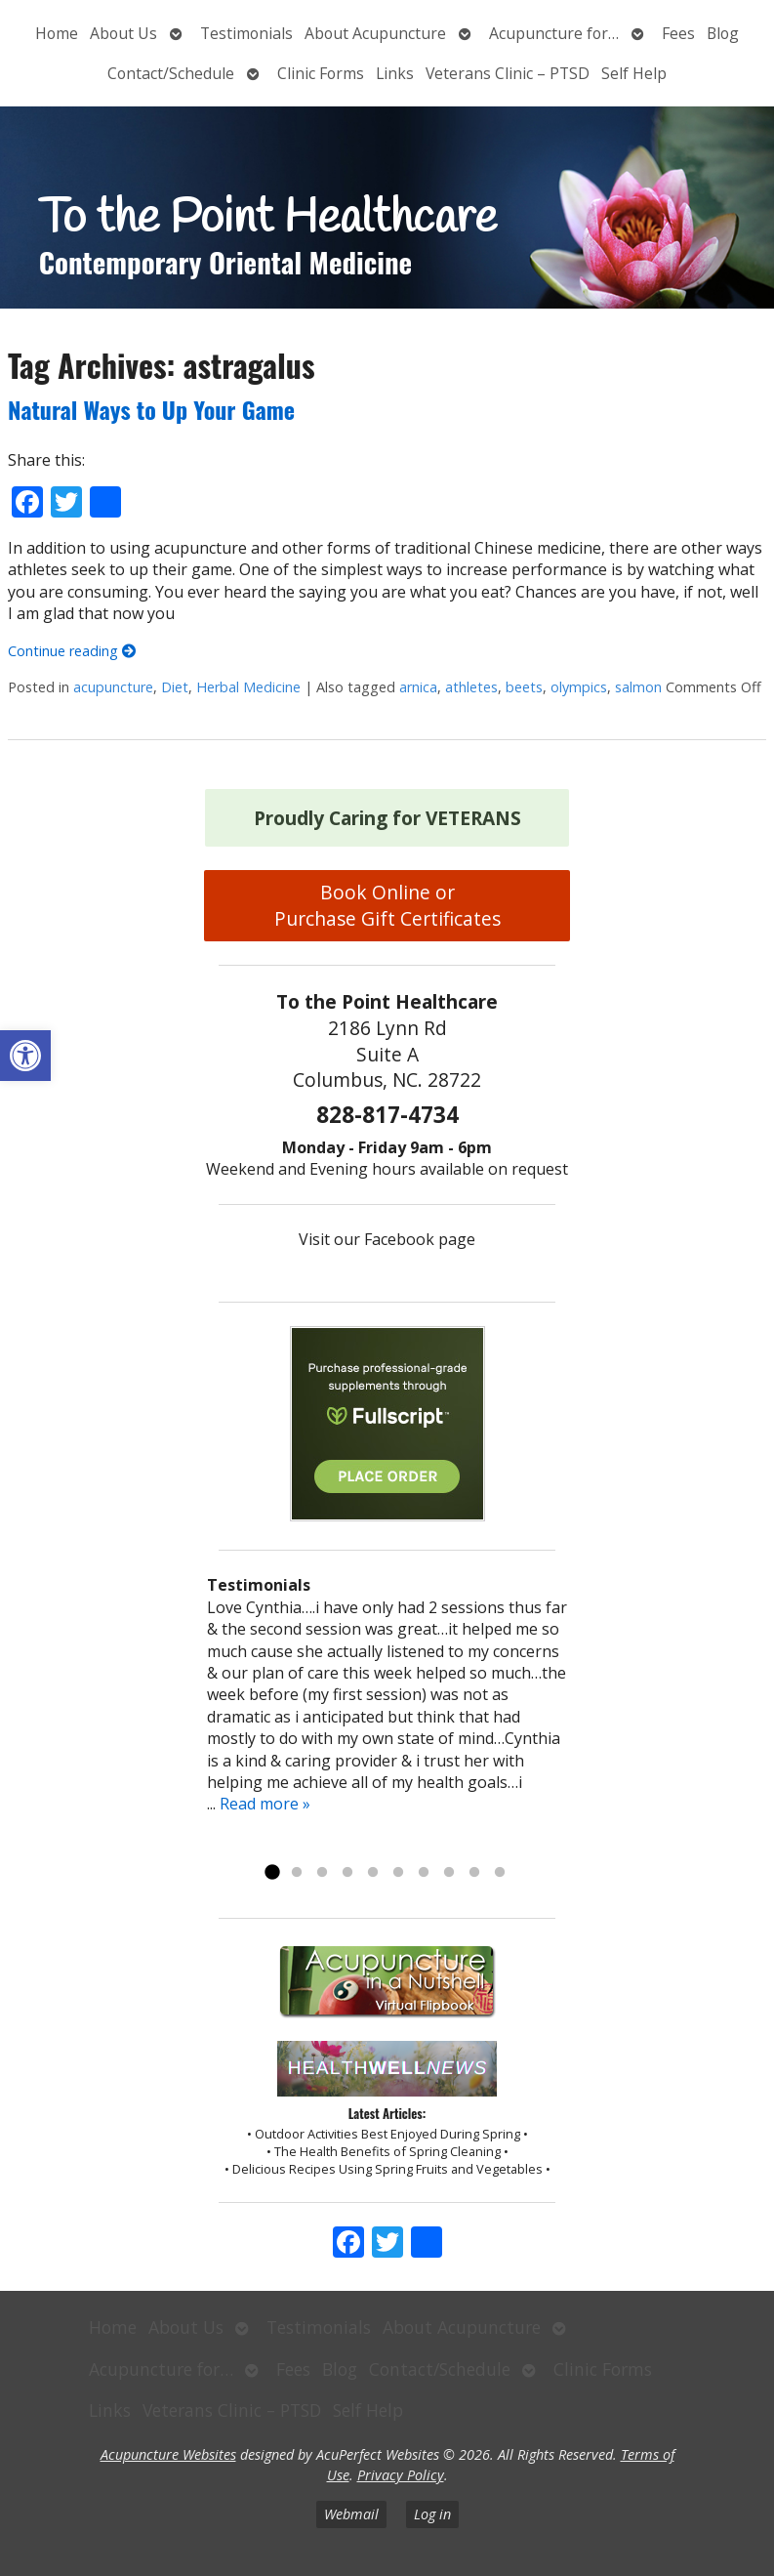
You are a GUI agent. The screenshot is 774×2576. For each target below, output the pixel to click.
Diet (174, 687)
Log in (432, 2514)
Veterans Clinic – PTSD (508, 73)
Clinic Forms (320, 73)
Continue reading (72, 651)
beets (524, 687)
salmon (638, 687)
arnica (418, 687)
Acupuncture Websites (168, 2454)
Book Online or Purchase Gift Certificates (387, 905)
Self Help (634, 73)
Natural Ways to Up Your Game (151, 409)
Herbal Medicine (248, 687)
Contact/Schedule (170, 73)
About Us (123, 33)
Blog (723, 33)
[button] (25, 1055)
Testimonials (246, 33)
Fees (678, 33)
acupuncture (113, 687)
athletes (471, 687)
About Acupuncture (375, 33)
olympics (578, 687)
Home (56, 33)
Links (395, 73)
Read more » (265, 1803)
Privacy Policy (400, 2475)
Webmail (351, 2514)
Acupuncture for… (554, 33)
